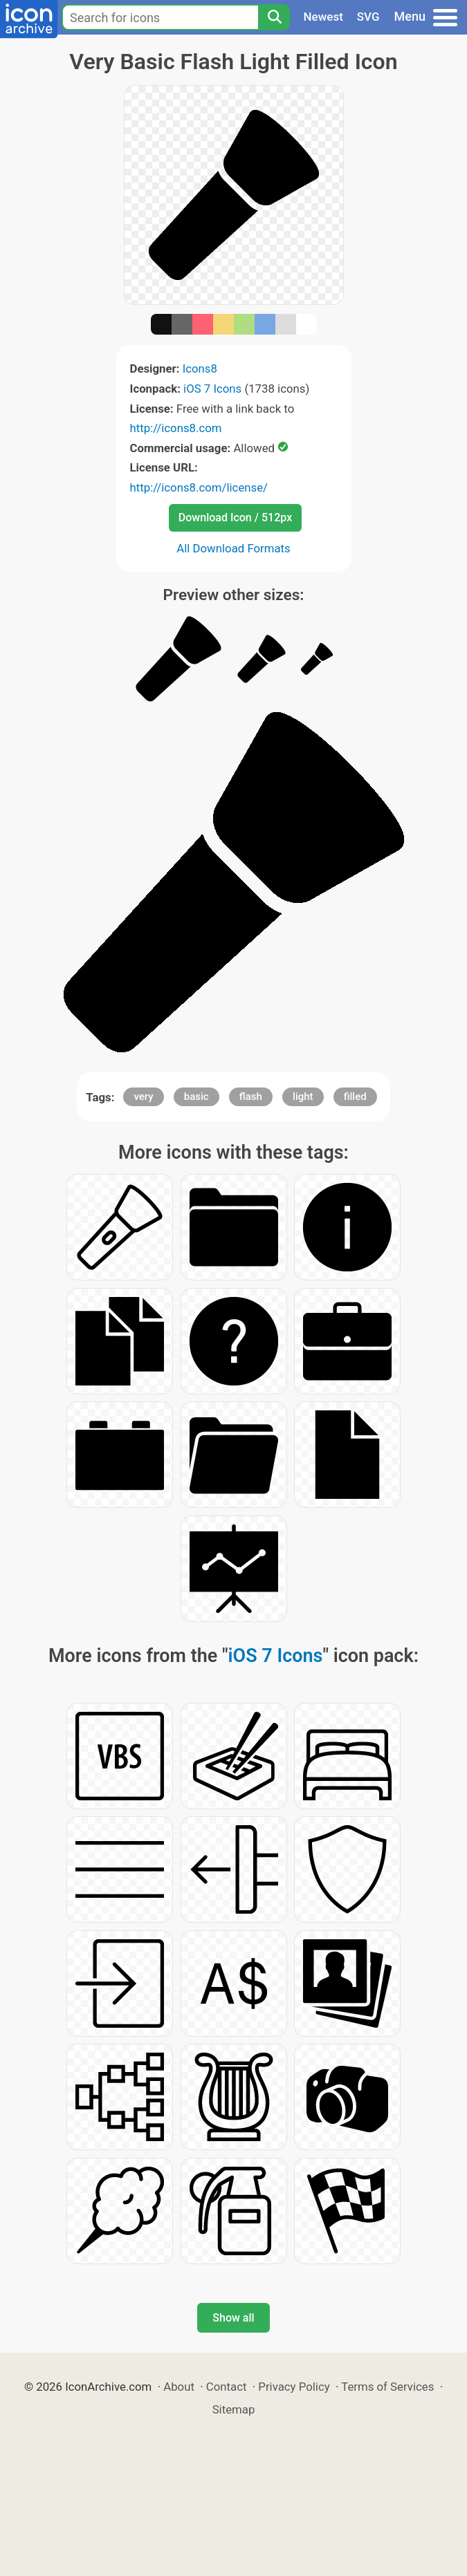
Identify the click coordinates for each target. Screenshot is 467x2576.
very (143, 1096)
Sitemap (233, 2409)
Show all (233, 2317)
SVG (368, 17)
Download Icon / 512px (235, 517)
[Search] (274, 17)
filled (355, 1096)
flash (250, 1096)
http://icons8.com (176, 428)
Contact (226, 2386)
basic (196, 1096)
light (303, 1096)
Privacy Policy (293, 2386)
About (178, 2386)
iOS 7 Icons (212, 388)
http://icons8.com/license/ (199, 487)
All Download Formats (233, 548)
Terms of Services (387, 2386)
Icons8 (200, 368)
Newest (323, 17)
